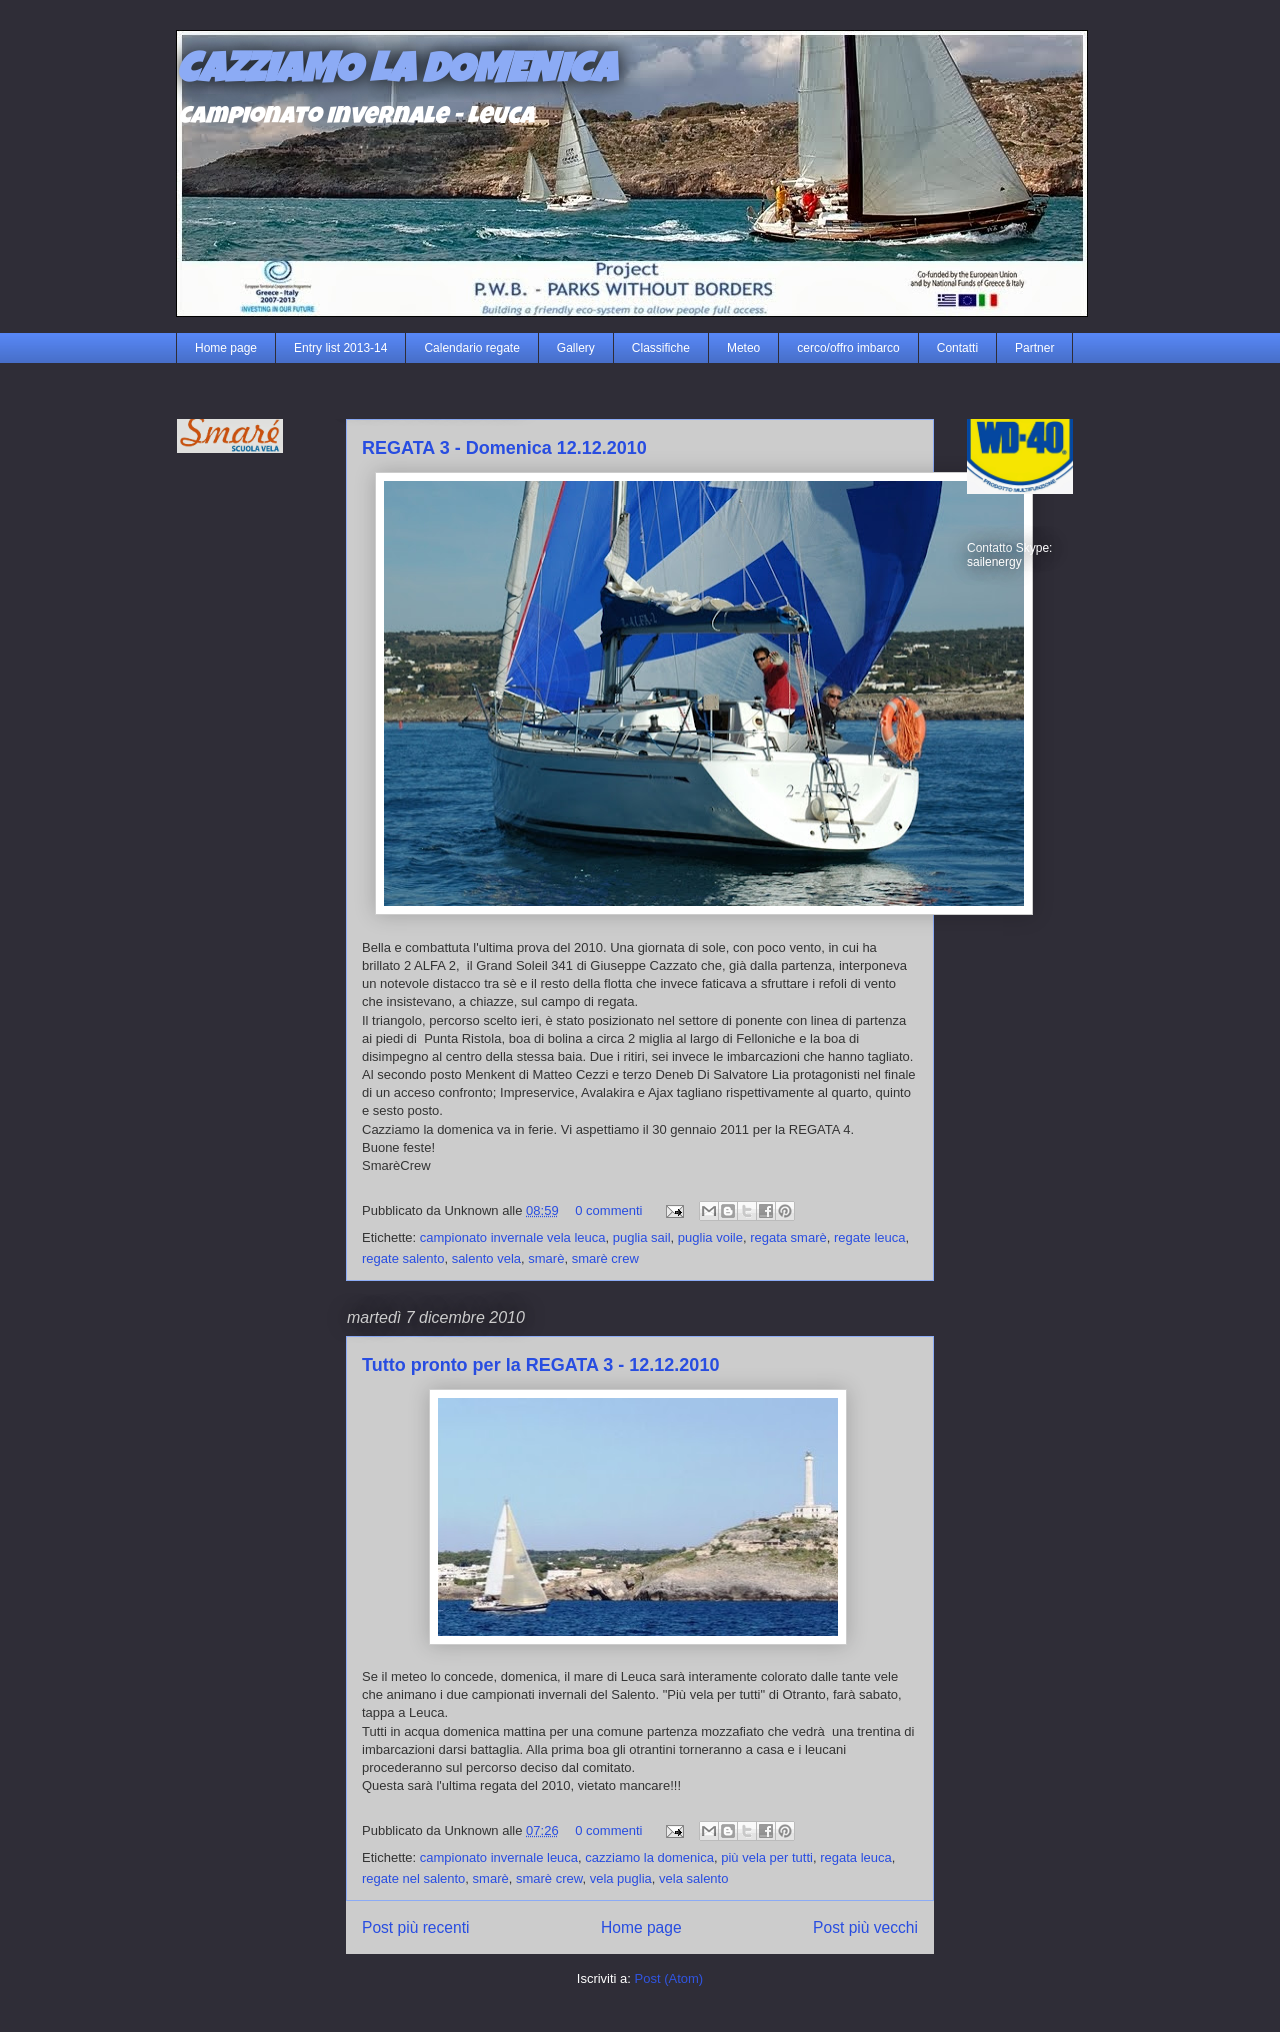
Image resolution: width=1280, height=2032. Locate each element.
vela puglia (621, 1878)
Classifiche (661, 348)
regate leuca (870, 1237)
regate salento (403, 1258)
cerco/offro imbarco (848, 348)
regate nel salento (413, 1878)
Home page (226, 348)
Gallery (576, 348)
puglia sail (642, 1237)
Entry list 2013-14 (340, 348)
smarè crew (605, 1258)
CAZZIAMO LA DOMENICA (396, 73)
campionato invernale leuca (499, 1857)
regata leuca (856, 1857)
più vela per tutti (767, 1857)
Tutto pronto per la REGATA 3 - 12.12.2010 (540, 1365)
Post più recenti (415, 1927)
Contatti (957, 348)
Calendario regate (471, 348)
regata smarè (788, 1237)
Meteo (743, 348)
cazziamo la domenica (649, 1857)
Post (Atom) (669, 1978)
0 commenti (608, 1210)
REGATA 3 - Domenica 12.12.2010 (504, 448)
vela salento (693, 1878)
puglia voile (710, 1237)
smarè (546, 1258)
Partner (1034, 348)
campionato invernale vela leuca (513, 1237)
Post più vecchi (865, 1927)
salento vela (486, 1258)
